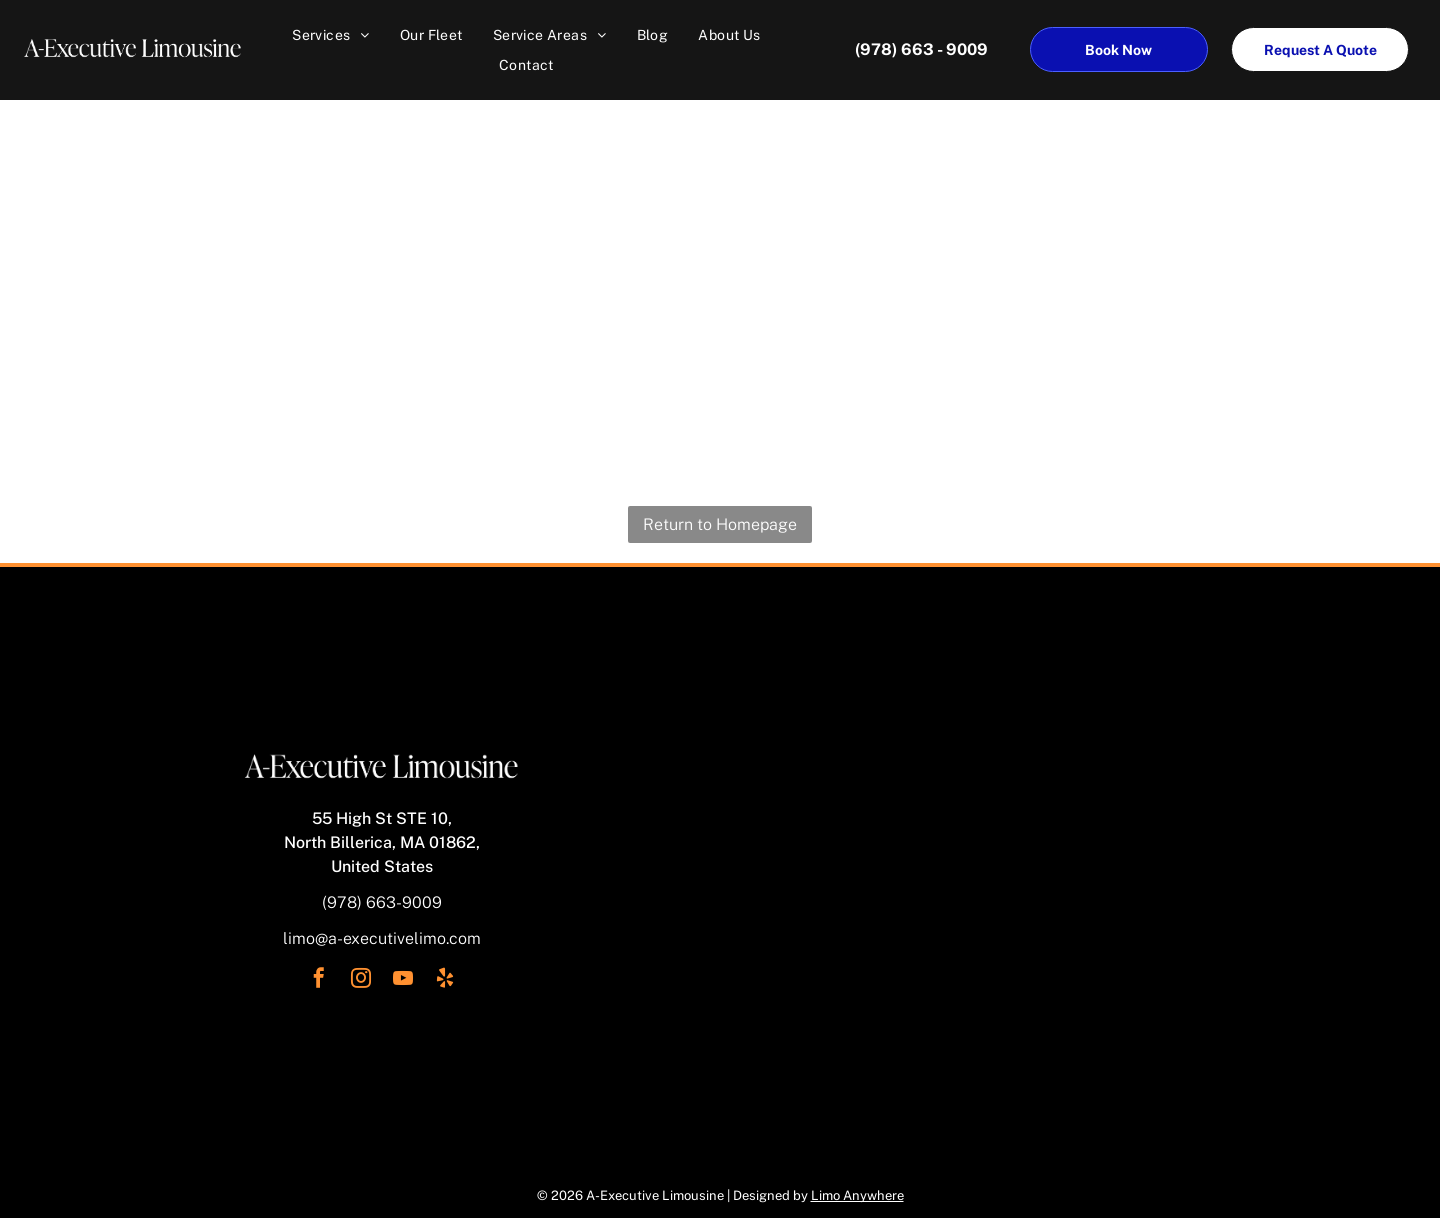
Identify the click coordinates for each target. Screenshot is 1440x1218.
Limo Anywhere (857, 1195)
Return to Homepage (720, 524)
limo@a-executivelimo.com (382, 938)
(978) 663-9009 (382, 902)
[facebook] (319, 980)
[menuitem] (331, 35)
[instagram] (361, 980)
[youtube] (403, 980)
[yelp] (445, 980)
